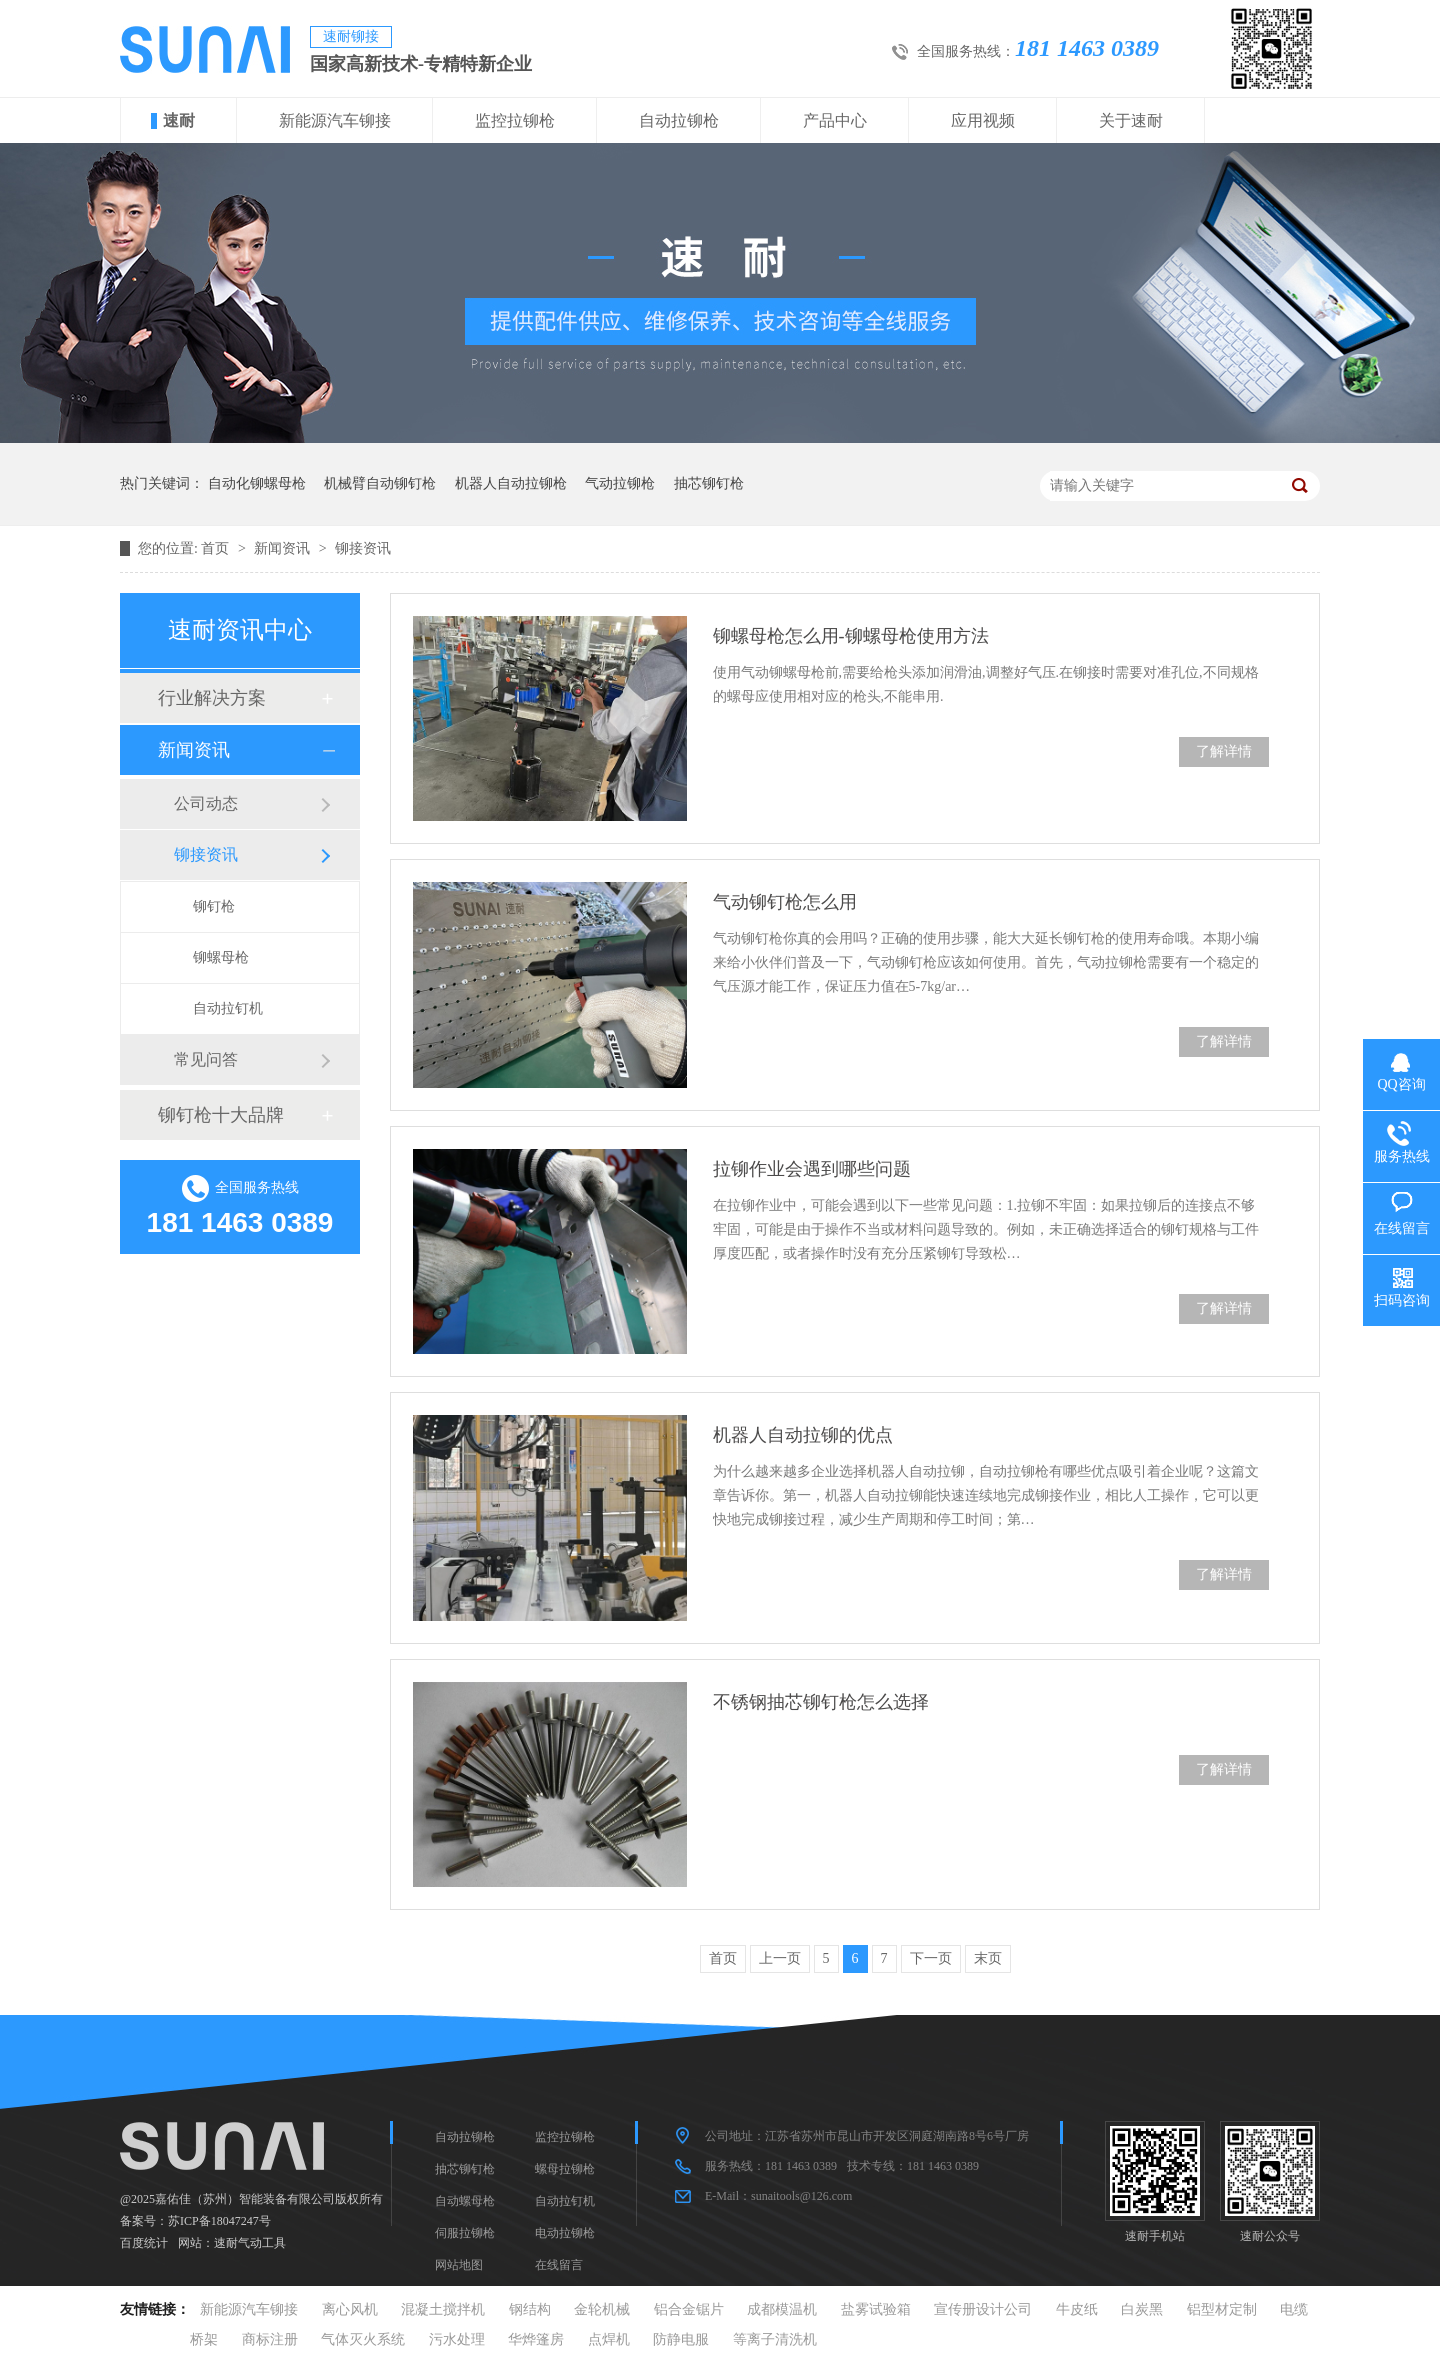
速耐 (179, 120)
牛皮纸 (1077, 2309)
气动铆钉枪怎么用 (785, 902)
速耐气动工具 (250, 2243)
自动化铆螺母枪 (257, 483)
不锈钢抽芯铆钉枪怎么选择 (821, 1702)
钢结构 (530, 2309)
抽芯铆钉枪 (709, 483)
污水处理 (457, 2339)
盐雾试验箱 (876, 2309)
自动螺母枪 (465, 2201)
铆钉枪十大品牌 (221, 1115)
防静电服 (681, 2339)
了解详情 (1224, 751)
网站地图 (459, 2265)
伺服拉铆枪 (465, 2233)
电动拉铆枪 (565, 2233)
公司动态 (206, 803)
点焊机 (609, 2339)
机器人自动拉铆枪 (511, 483)
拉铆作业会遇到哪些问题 (812, 1169)
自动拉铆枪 (679, 120)
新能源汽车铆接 (335, 120)
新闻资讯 (284, 548)
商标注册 (270, 2339)
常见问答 (206, 1059)
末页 (988, 1958)
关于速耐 (1131, 120)
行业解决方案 (212, 698)
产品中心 (835, 120)
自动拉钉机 (228, 1008)
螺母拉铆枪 (565, 2169)
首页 (217, 548)
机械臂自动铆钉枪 (380, 483)
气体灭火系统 (363, 2339)
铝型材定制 (1222, 2309)
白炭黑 (1142, 2309)
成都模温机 (782, 2309)
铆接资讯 (363, 548)
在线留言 (559, 2265)
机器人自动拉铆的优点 (803, 1435)
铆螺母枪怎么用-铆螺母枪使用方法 (851, 636)
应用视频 (983, 120)
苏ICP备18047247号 (219, 2221)
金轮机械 (602, 2309)
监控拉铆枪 (515, 120)
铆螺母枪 (221, 957)
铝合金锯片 (689, 2309)
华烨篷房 (536, 2339)
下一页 (931, 1958)
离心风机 (350, 2309)
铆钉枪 (214, 906)
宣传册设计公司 (983, 2309)
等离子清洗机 (775, 2339)
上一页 (780, 1958)
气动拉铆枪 (620, 483)
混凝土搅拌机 (443, 2309)
